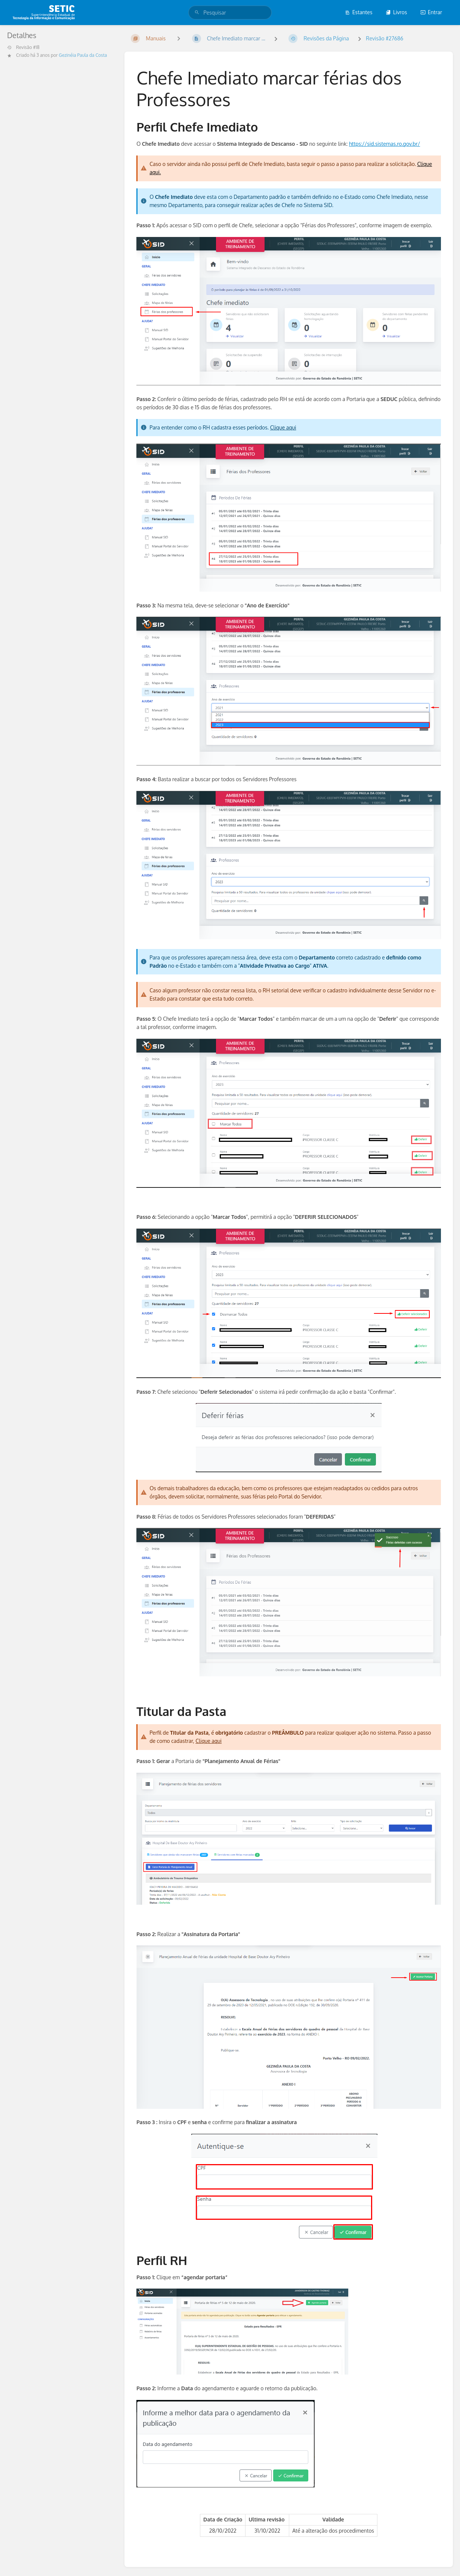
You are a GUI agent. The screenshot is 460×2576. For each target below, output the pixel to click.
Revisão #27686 (384, 38)
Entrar (431, 12)
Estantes (359, 12)
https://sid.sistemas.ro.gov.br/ (384, 144)
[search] (230, 12)
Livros (396, 12)
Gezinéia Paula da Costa (83, 55)
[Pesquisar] (197, 12)
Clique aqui (283, 427)
